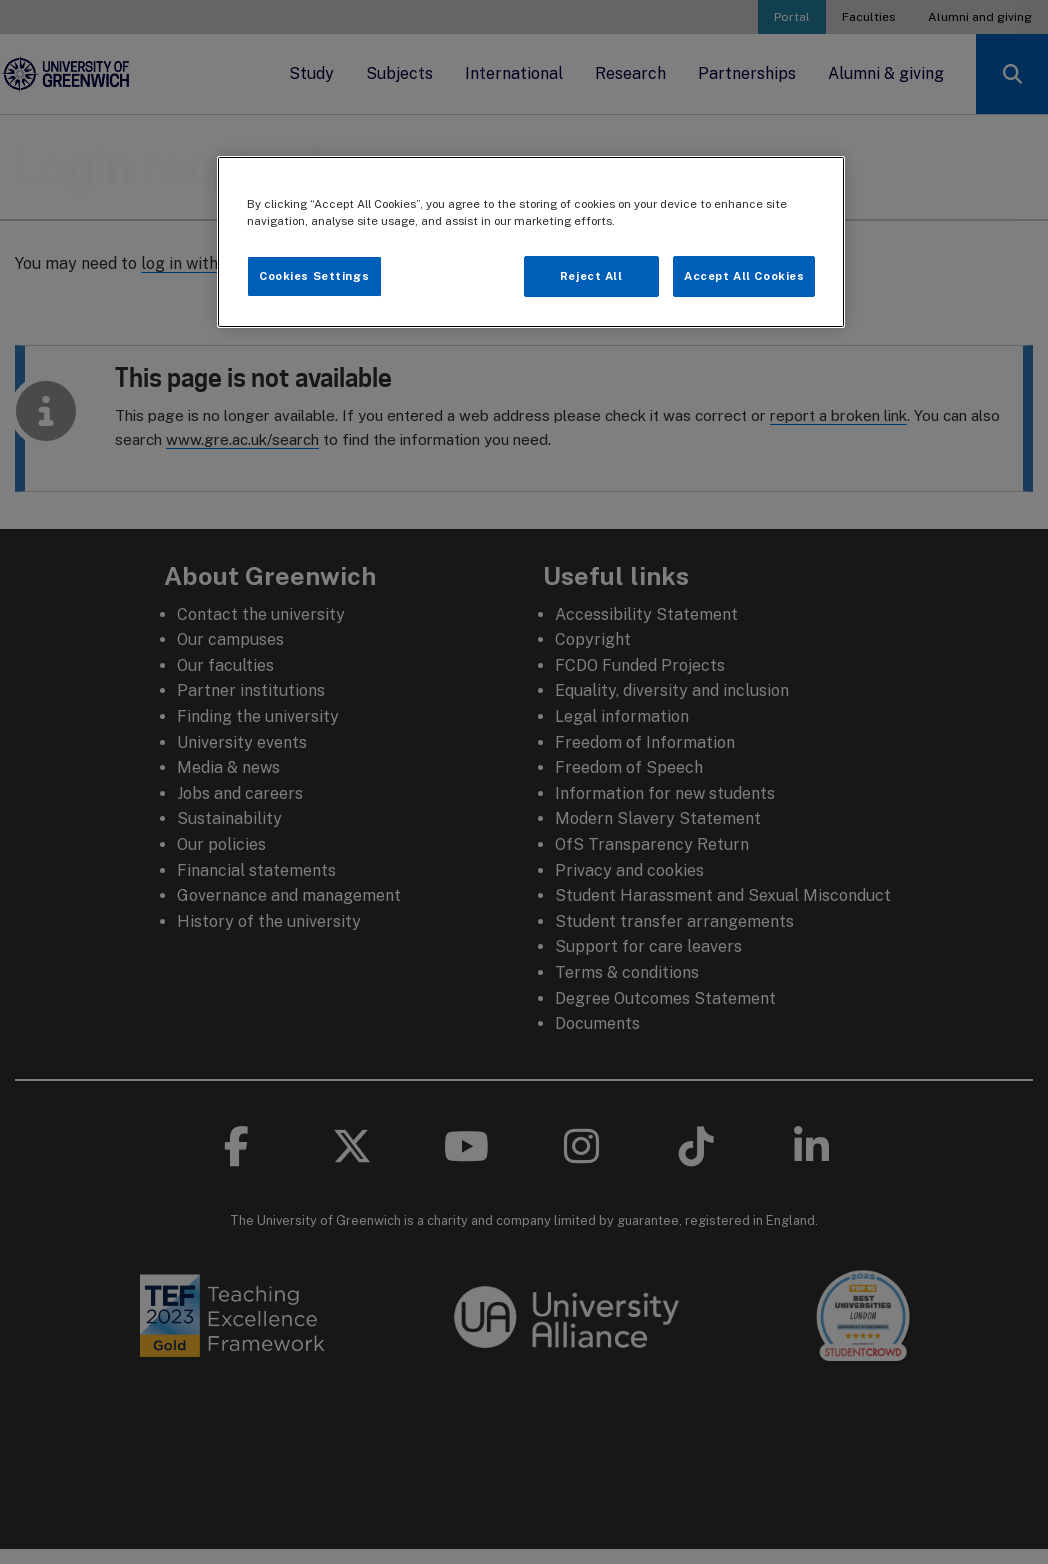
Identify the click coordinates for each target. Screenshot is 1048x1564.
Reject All (591, 276)
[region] (531, 242)
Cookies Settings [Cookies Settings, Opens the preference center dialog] (314, 276)
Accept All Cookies (744, 276)
